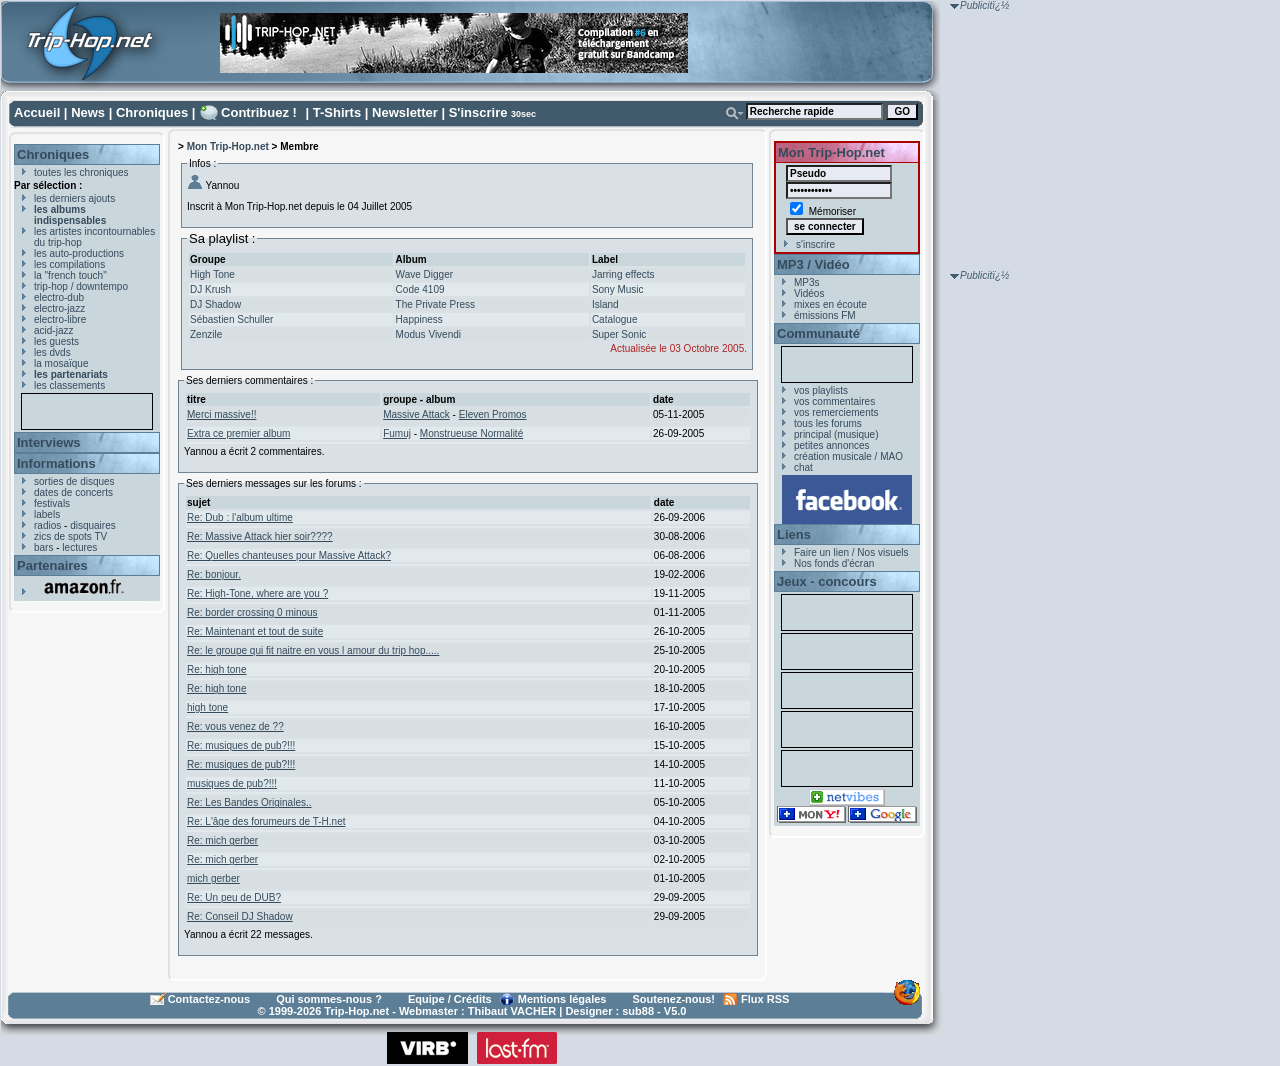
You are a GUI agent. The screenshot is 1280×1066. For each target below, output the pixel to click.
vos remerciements (836, 412)
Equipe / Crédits (450, 999)
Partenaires (52, 565)
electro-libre (60, 319)
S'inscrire (478, 112)
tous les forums (828, 423)
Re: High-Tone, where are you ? (257, 593)
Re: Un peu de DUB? (234, 897)
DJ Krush (210, 289)
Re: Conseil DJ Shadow (240, 916)
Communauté (818, 333)
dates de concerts (73, 492)
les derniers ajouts (74, 198)
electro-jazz (59, 308)
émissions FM (825, 315)
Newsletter (405, 112)
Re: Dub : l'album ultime (240, 517)
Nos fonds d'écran (834, 563)
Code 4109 (420, 289)
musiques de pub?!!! (232, 783)
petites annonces (832, 445)
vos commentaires (834, 401)
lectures (79, 547)
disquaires (93, 525)
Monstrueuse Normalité (471, 433)
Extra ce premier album (238, 433)
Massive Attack (416, 414)
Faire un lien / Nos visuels (851, 552)
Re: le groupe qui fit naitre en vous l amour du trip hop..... (313, 650)
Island (605, 304)
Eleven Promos (493, 414)
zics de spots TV (70, 536)
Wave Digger (424, 274)
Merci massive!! (221, 414)
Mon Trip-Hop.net (228, 146)
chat (803, 467)
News (88, 112)
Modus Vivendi (428, 334)
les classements (69, 385)
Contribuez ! (259, 112)
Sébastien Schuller (231, 319)
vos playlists (821, 390)
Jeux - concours (827, 581)
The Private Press (435, 304)
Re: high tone (217, 669)
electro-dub (59, 297)
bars (43, 547)
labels (47, 514)
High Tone (212, 274)
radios (47, 525)
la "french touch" (70, 275)
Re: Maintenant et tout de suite (255, 631)
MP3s (807, 282)
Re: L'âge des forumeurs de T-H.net (266, 821)
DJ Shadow (215, 304)
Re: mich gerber (222, 840)
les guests (56, 341)
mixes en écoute (830, 304)
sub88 (638, 1011)
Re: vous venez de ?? (235, 726)
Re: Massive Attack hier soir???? (260, 536)
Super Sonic (619, 334)
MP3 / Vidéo (813, 264)
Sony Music (618, 289)
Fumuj (397, 433)
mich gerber (213, 878)
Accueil (37, 112)
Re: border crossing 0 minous (252, 612)
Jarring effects (623, 274)
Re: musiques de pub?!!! (241, 745)
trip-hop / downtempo (81, 286)
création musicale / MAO (848, 456)
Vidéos (809, 293)
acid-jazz (53, 330)
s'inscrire (815, 244)
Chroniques (152, 112)
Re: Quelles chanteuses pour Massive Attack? (289, 555)
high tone (207, 707)
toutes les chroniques (81, 172)
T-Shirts (337, 112)
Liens (794, 534)
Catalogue (615, 319)
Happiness (419, 319)
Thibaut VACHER (512, 1011)
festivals (52, 503)
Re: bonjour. (214, 574)
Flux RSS (765, 999)
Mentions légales (562, 999)
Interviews (49, 442)
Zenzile (206, 334)
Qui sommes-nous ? (329, 999)
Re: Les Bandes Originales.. (249, 802)
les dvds (52, 352)
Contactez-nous (209, 999)
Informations (56, 463)
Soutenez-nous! (674, 999)
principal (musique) (836, 434)
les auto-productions (79, 253)
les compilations (69, 264)
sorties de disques (74, 481)
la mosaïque (61, 363)
